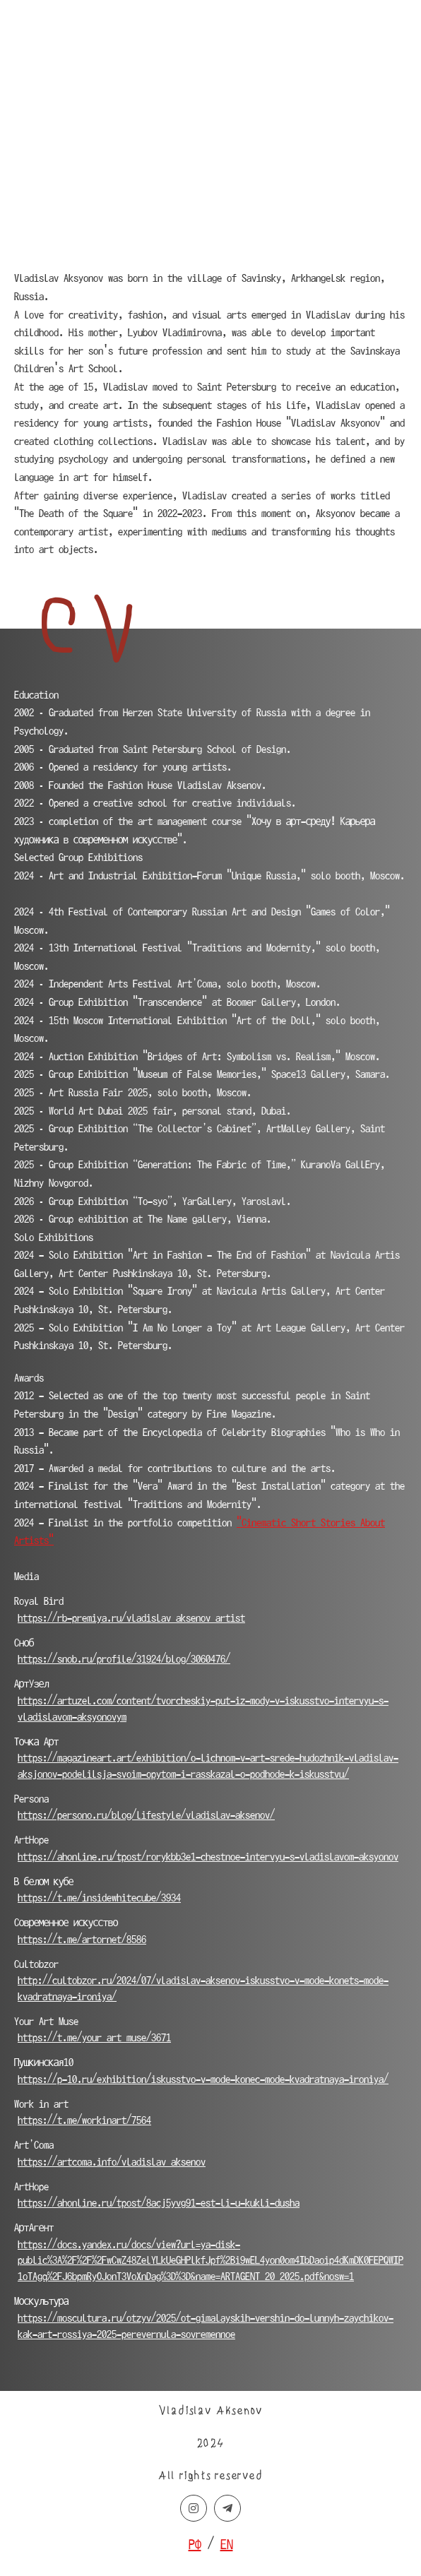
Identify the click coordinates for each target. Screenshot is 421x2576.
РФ (195, 2543)
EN (226, 2543)
